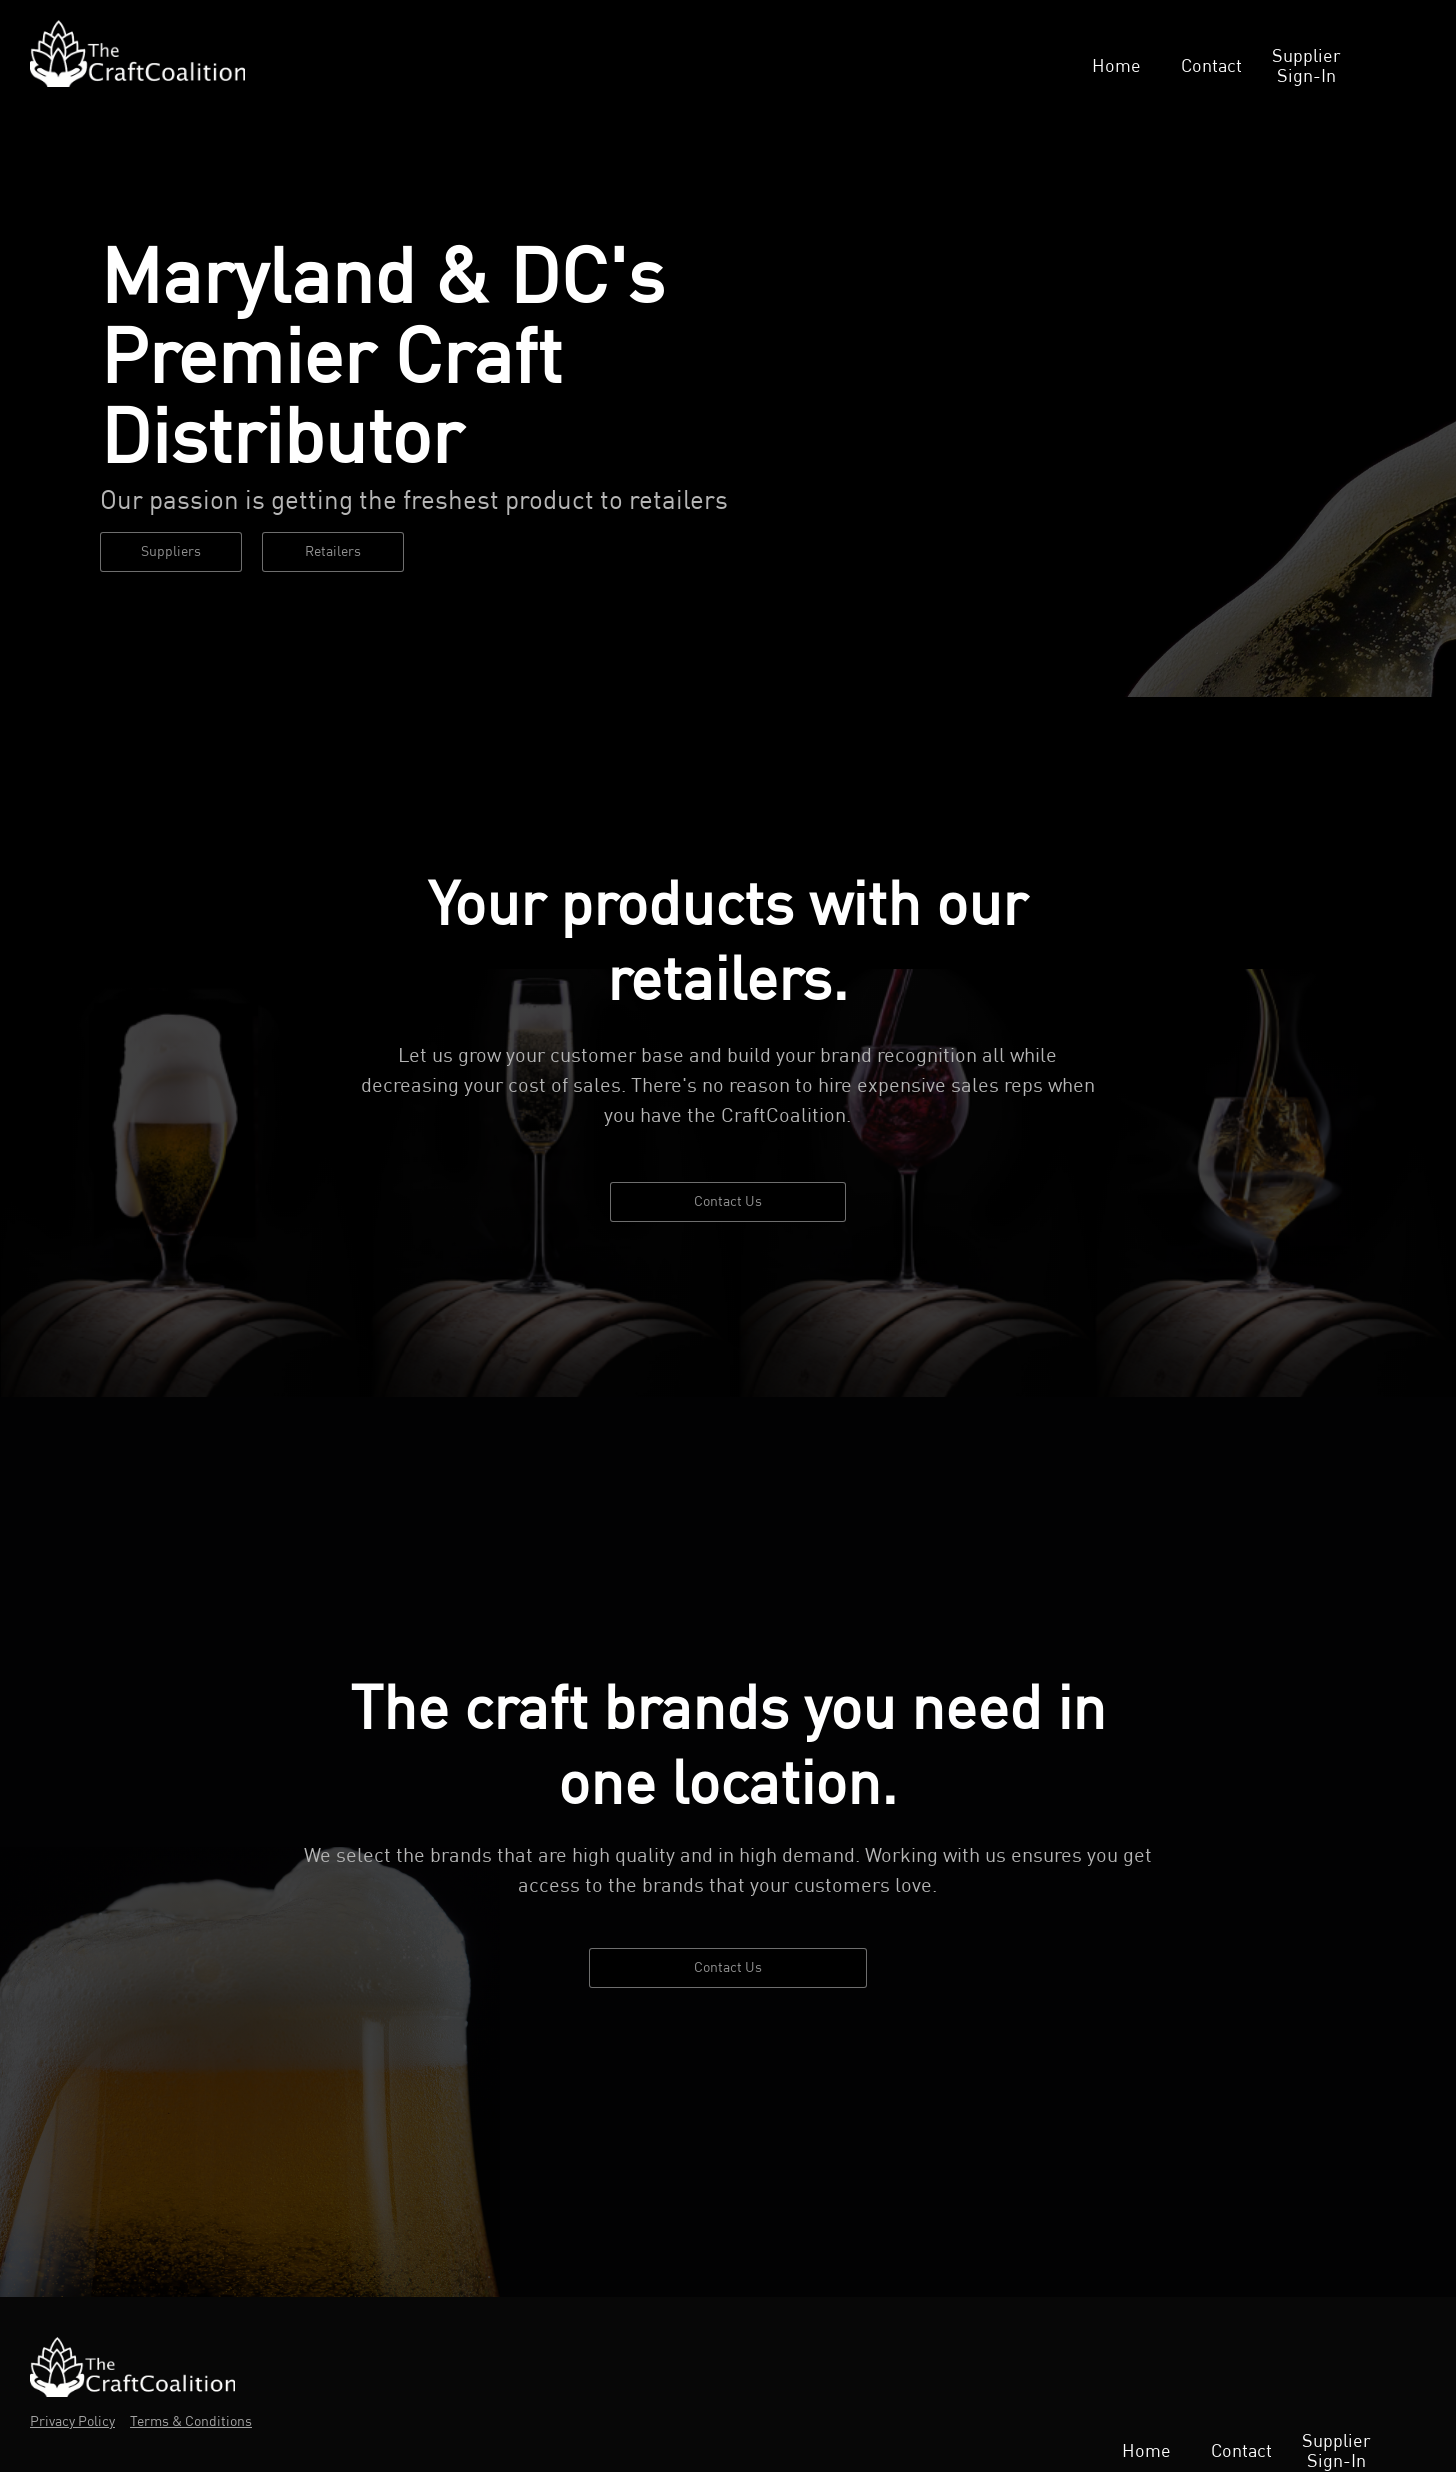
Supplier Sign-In (1306, 67)
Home (1116, 67)
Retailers (333, 552)
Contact (1211, 67)
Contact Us (728, 1202)
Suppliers (171, 552)
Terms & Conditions (191, 2422)
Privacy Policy (72, 2422)
